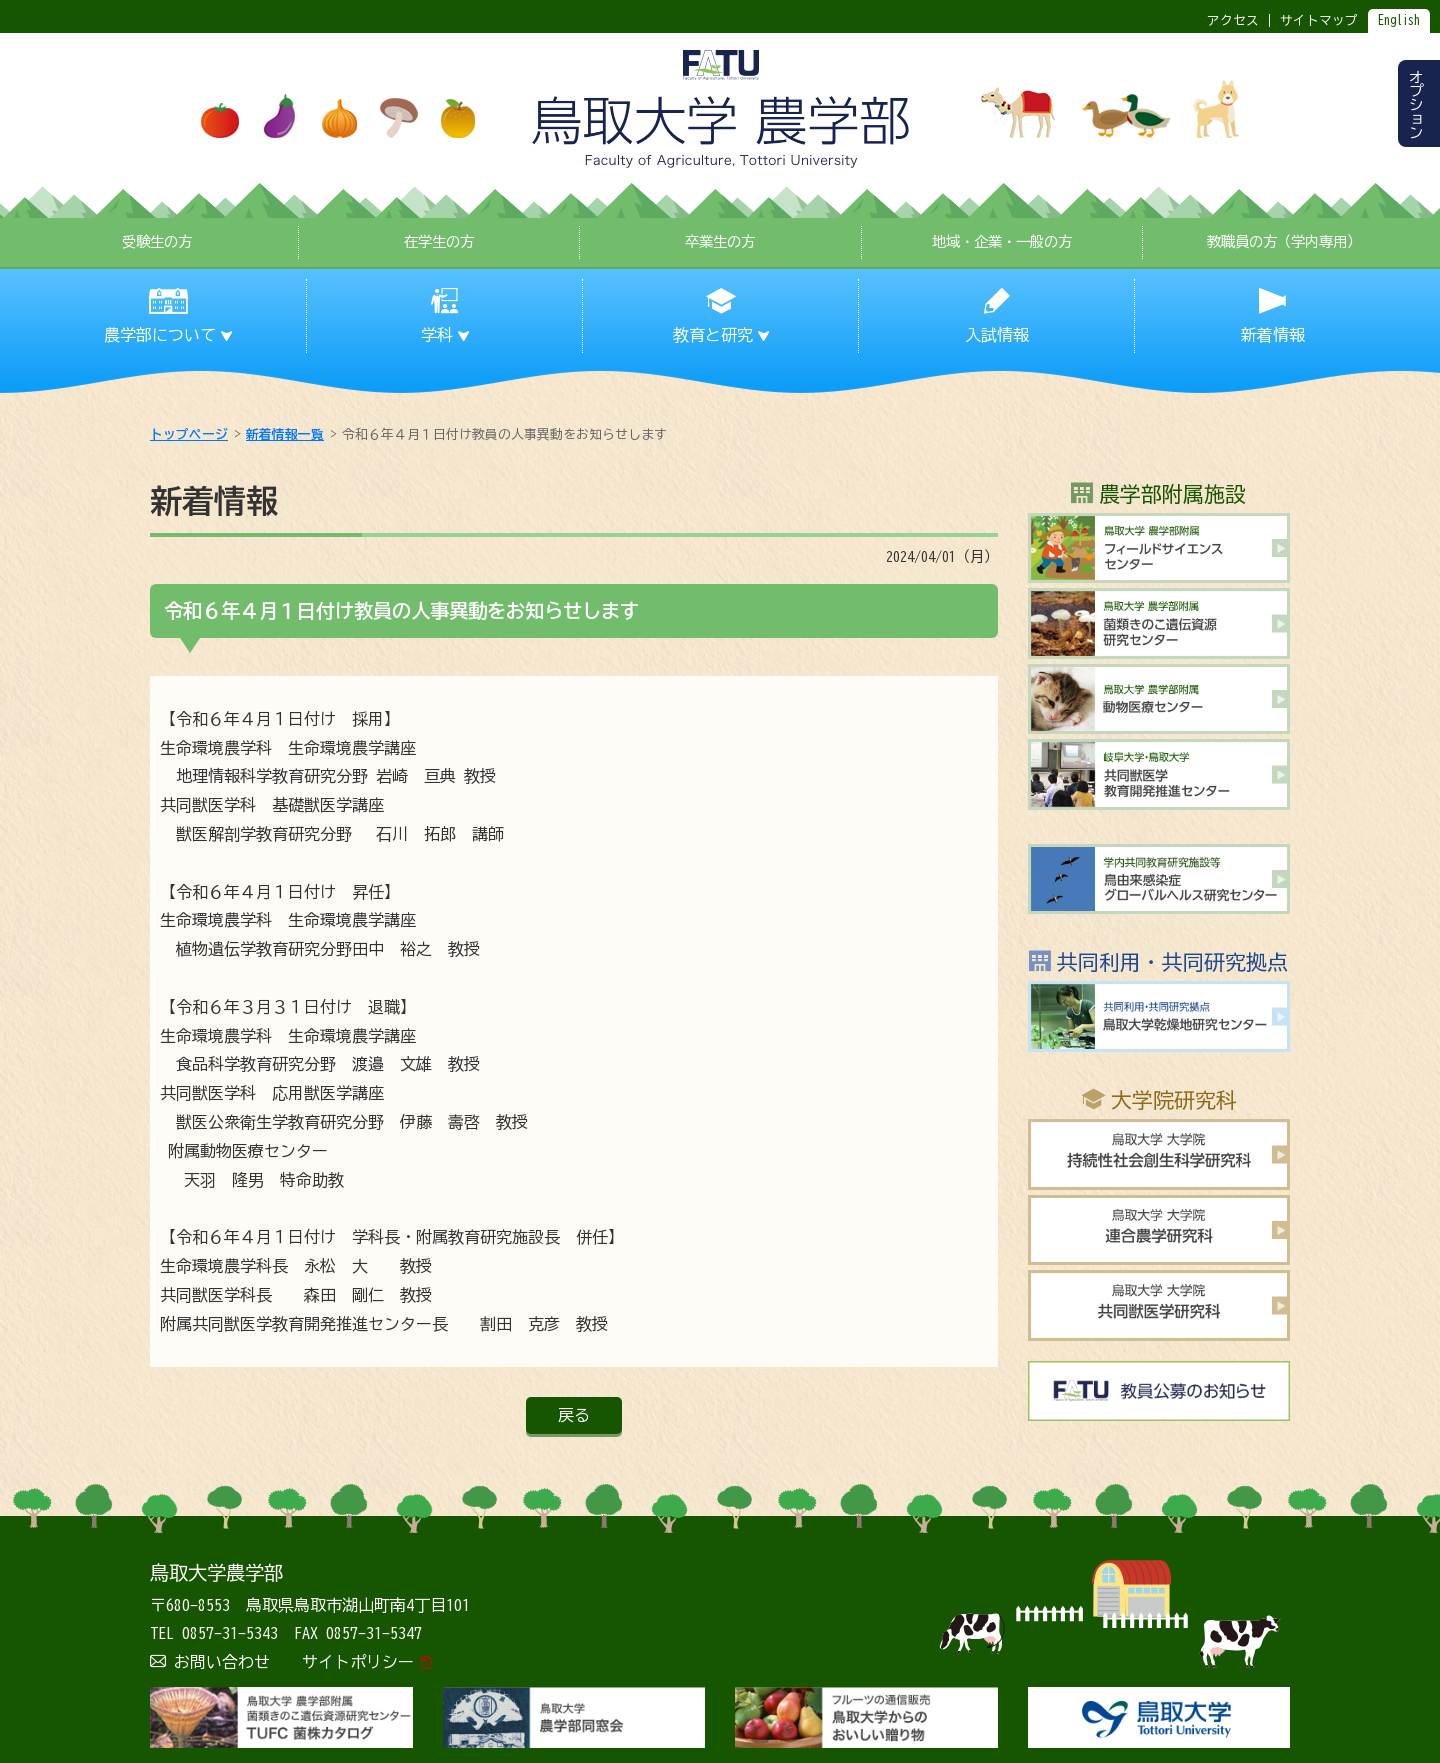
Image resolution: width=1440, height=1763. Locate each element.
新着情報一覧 (285, 434)
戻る (574, 1415)
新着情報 (1273, 335)
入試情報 (997, 335)
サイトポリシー (358, 1662)
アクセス (1233, 20)
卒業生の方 (720, 241)
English (1399, 20)
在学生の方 (439, 241)
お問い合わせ (222, 1662)
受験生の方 (157, 241)
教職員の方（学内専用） (1284, 241)
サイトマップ (1319, 20)
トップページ (189, 434)
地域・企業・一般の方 (1002, 241)
